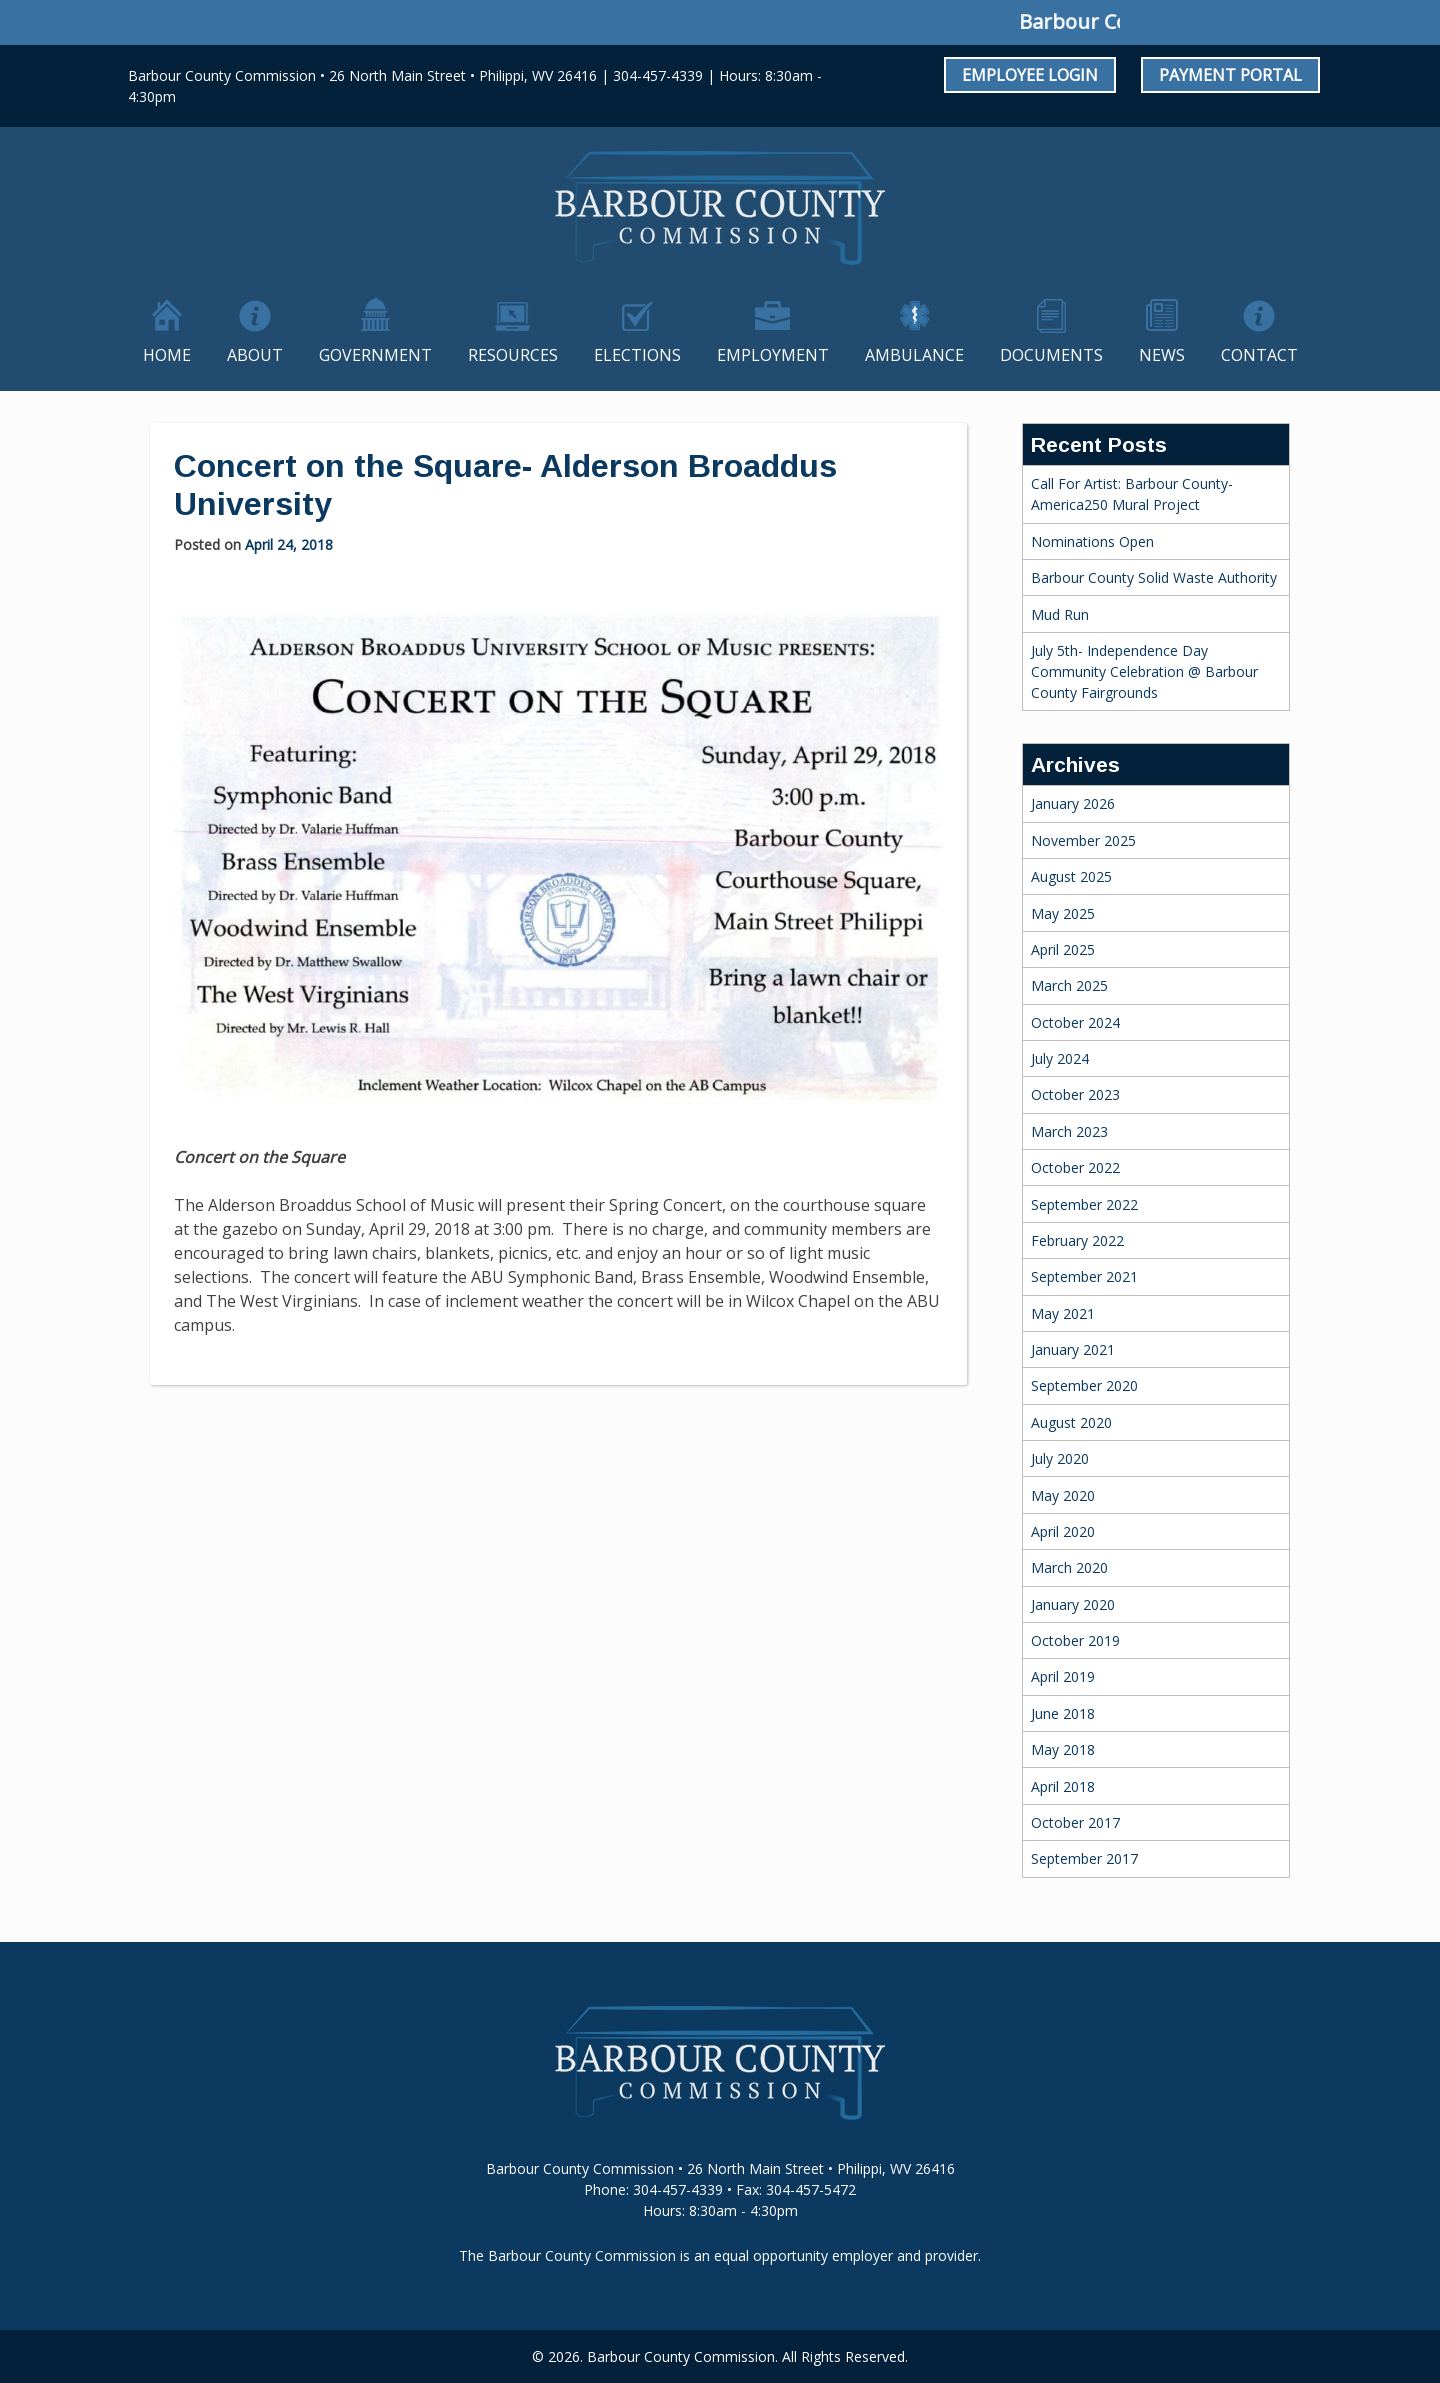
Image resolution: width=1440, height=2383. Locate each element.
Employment (773, 355)
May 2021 (1063, 1313)
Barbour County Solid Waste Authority (1154, 577)
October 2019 (1075, 1640)
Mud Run (1060, 614)
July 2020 (1060, 1458)
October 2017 (1075, 1822)
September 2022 (1084, 1204)
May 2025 (1063, 913)
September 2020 (1084, 1385)
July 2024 (1060, 1058)
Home (167, 355)
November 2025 (1083, 840)
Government (375, 355)
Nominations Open (1092, 541)
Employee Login (1030, 75)
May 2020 (1063, 1495)
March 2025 (1069, 985)
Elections (637, 355)
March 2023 (1069, 1131)
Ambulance (914, 355)
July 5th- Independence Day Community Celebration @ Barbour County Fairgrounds (1144, 671)
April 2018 (1063, 1786)
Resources (513, 355)
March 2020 (1069, 1567)
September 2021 (1084, 1276)
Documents (1051, 355)
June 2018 (1063, 1713)
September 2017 (1084, 1858)
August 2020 (1071, 1422)
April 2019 (1063, 1676)
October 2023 (1075, 1094)
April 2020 (1063, 1531)
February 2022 (1077, 1240)
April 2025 (1063, 949)
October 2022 (1075, 1167)
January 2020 (1073, 1604)
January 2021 (1073, 1349)
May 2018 (1063, 1749)
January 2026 (1073, 803)
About (255, 355)
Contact (1259, 355)
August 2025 (1071, 876)
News (1162, 355)
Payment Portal (1230, 75)
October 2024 (1075, 1022)
